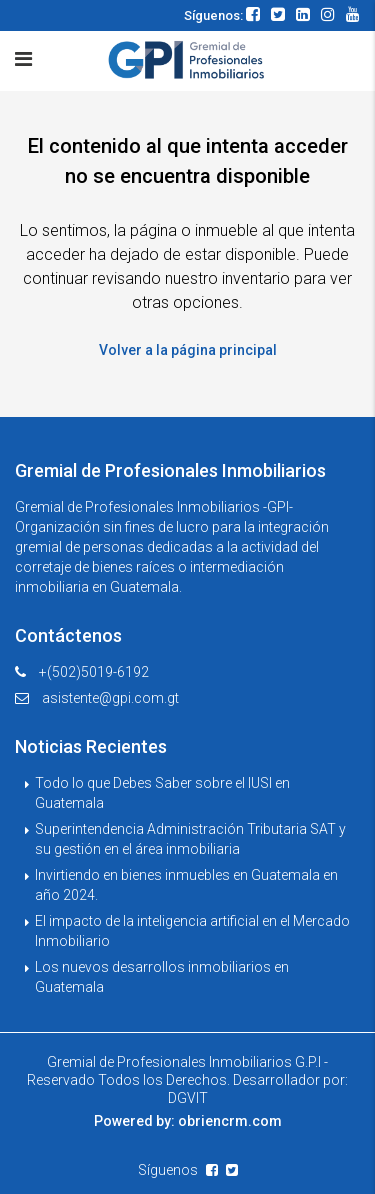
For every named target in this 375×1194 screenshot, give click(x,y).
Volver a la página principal (188, 350)
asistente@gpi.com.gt (110, 698)
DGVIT (188, 1098)
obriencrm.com (230, 1121)
